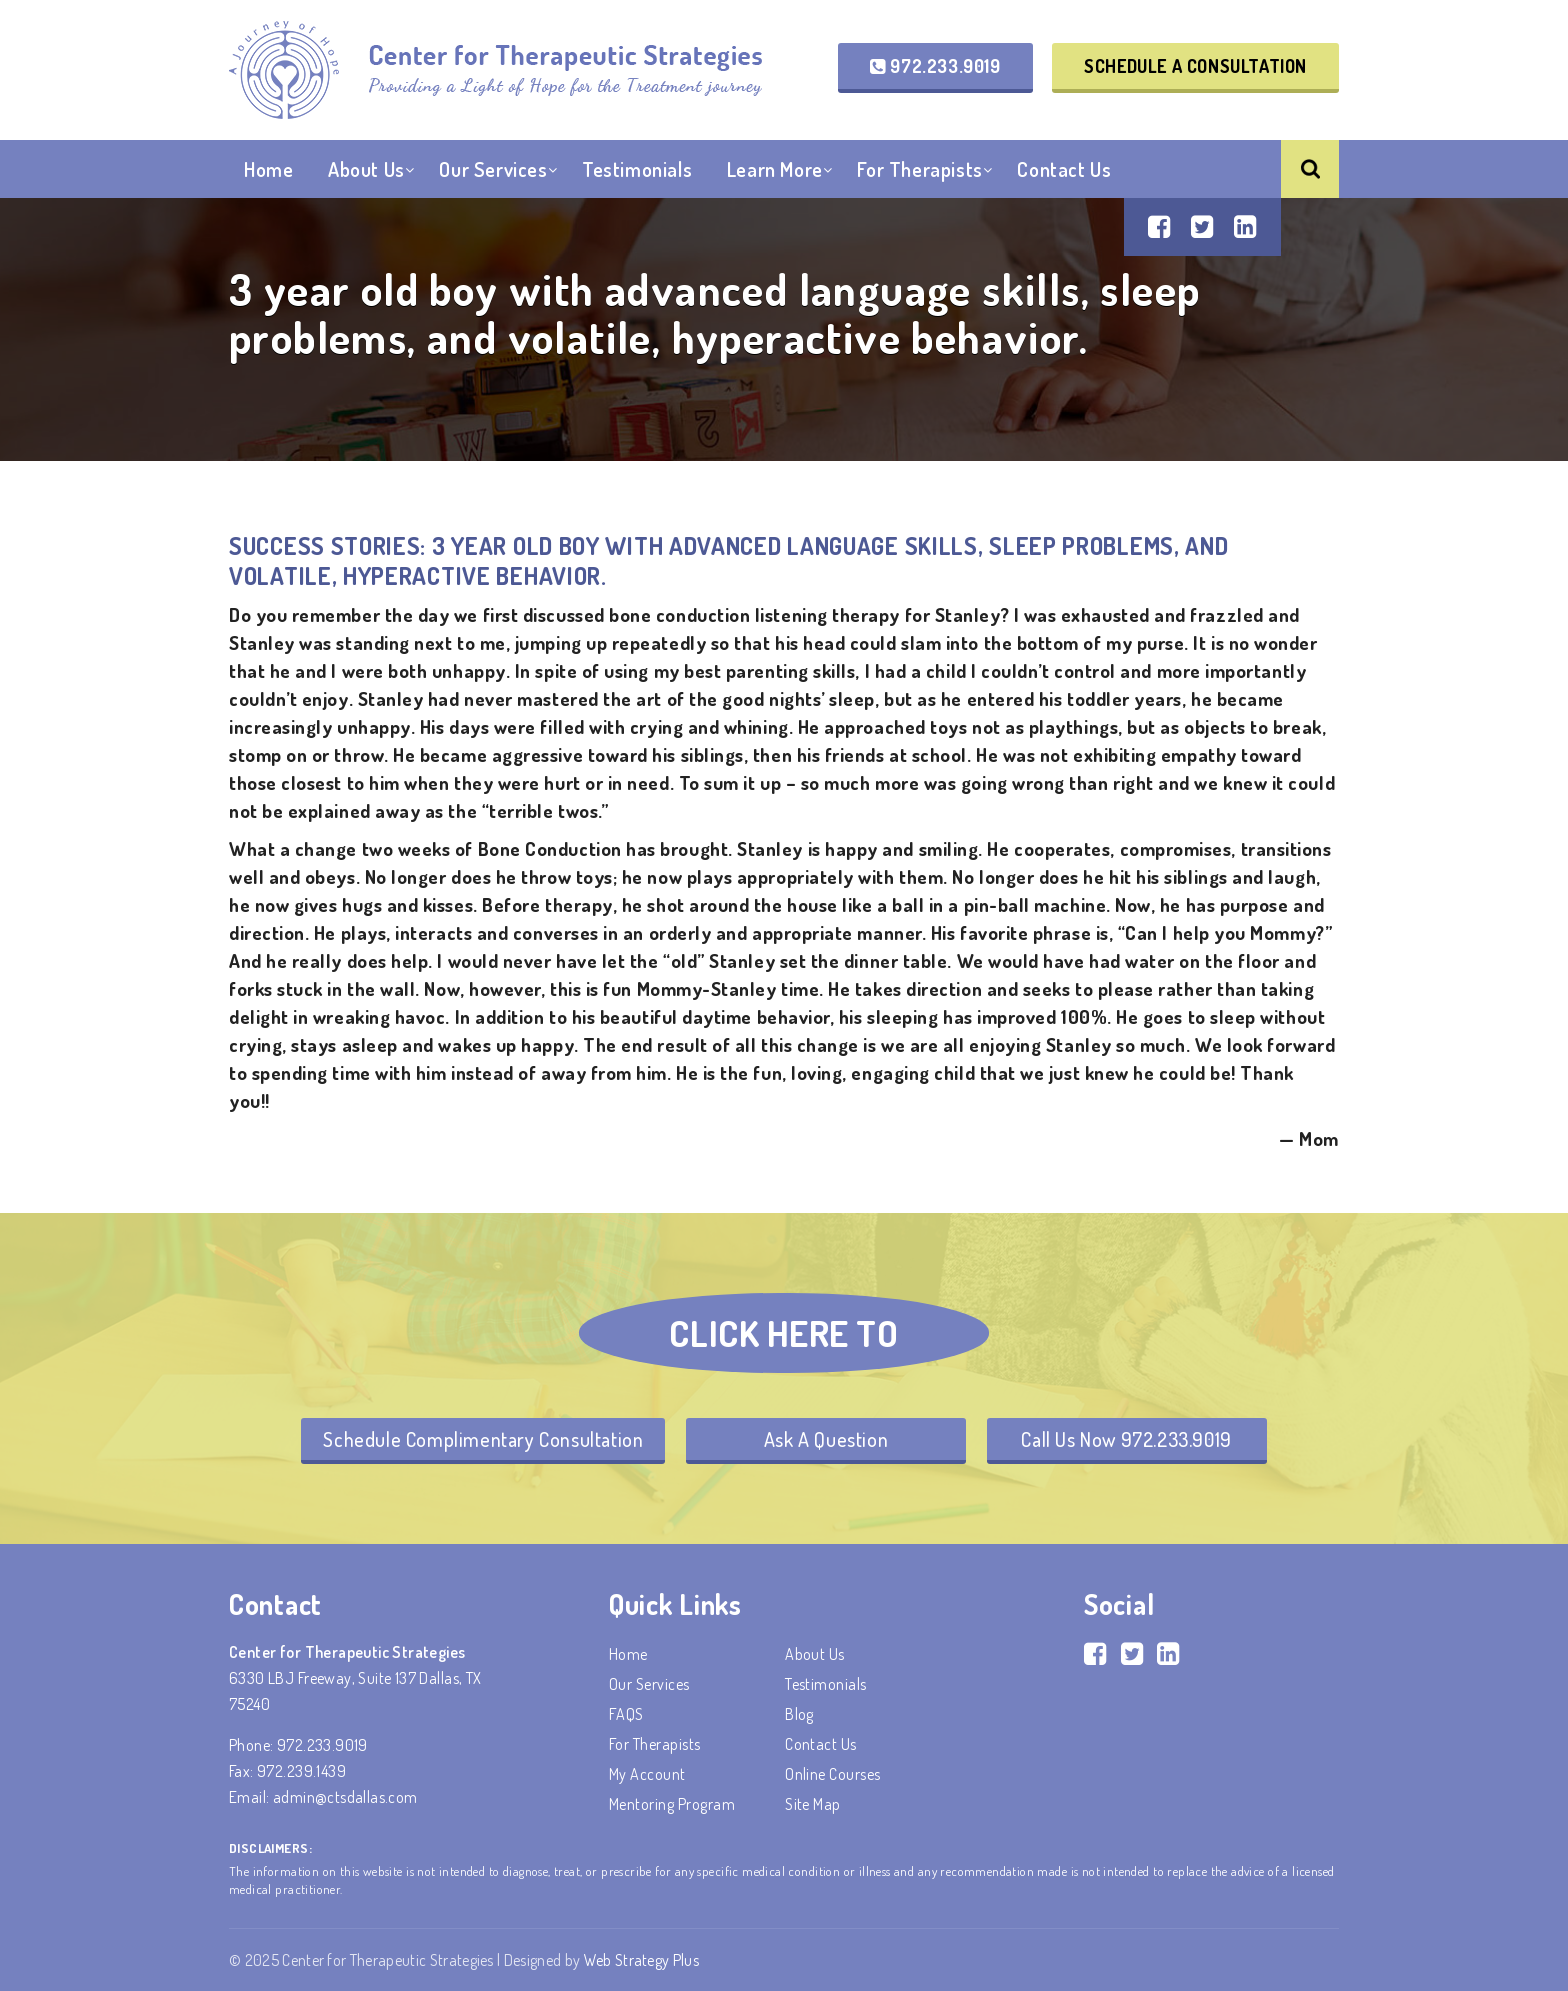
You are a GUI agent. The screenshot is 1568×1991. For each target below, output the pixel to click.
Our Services (493, 169)
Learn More (775, 169)
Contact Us (1064, 169)
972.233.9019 (935, 66)
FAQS (626, 1714)
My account (647, 1774)
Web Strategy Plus (641, 1960)
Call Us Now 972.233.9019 (1126, 1439)
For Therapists (919, 169)
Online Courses (833, 1774)
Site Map (813, 1804)
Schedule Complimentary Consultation (483, 1439)
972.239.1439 (301, 1771)
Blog (799, 1714)
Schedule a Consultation (1195, 66)
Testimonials (637, 169)
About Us (366, 169)
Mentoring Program (672, 1804)
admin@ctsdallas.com (345, 1797)
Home (268, 169)
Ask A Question (826, 1439)
